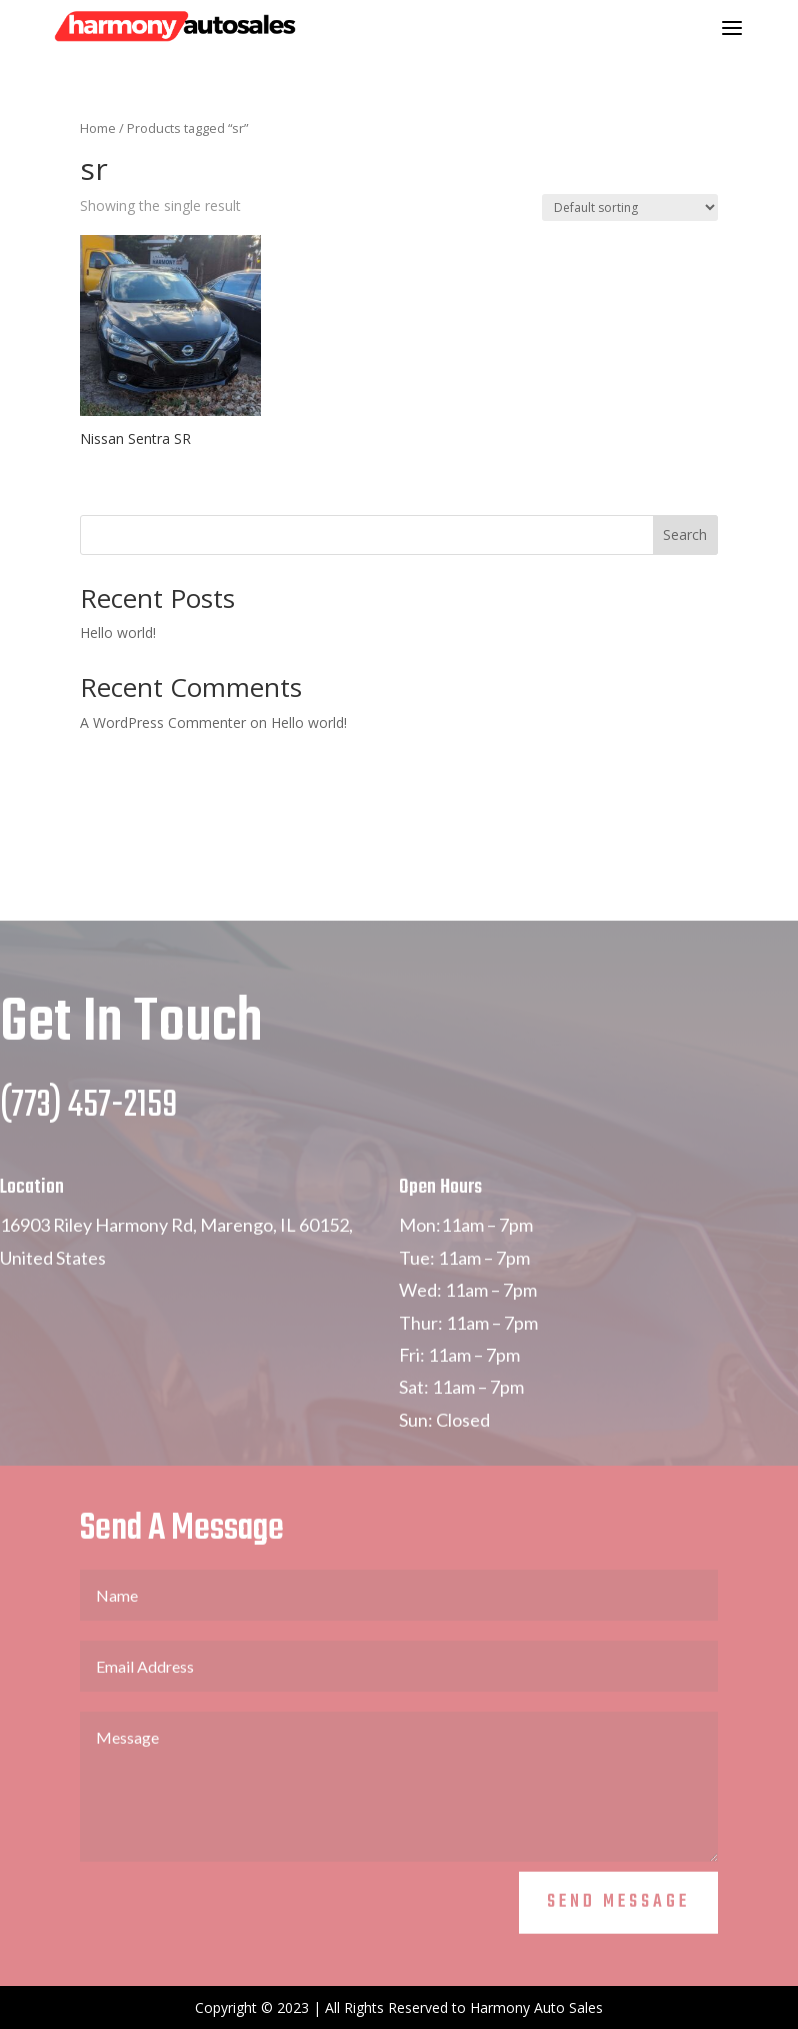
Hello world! (118, 632)
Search (685, 534)
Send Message (618, 1945)
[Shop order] (630, 207)
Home (98, 128)
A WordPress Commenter (163, 722)
